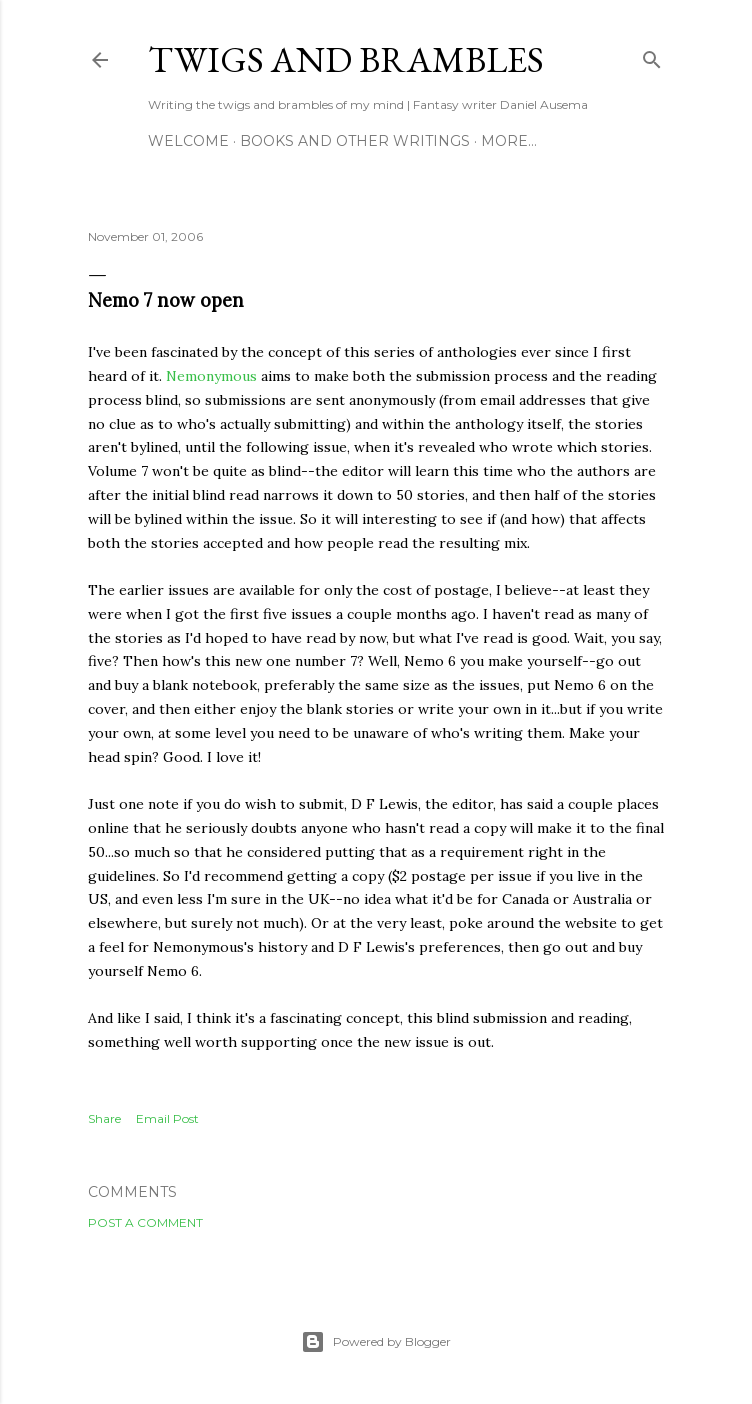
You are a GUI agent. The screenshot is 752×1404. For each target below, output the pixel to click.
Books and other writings (355, 141)
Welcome (188, 141)
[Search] (652, 55)
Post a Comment (145, 1222)
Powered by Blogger (376, 1342)
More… (509, 141)
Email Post (167, 1118)
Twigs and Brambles (346, 59)
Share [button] (104, 1118)
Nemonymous (211, 376)
